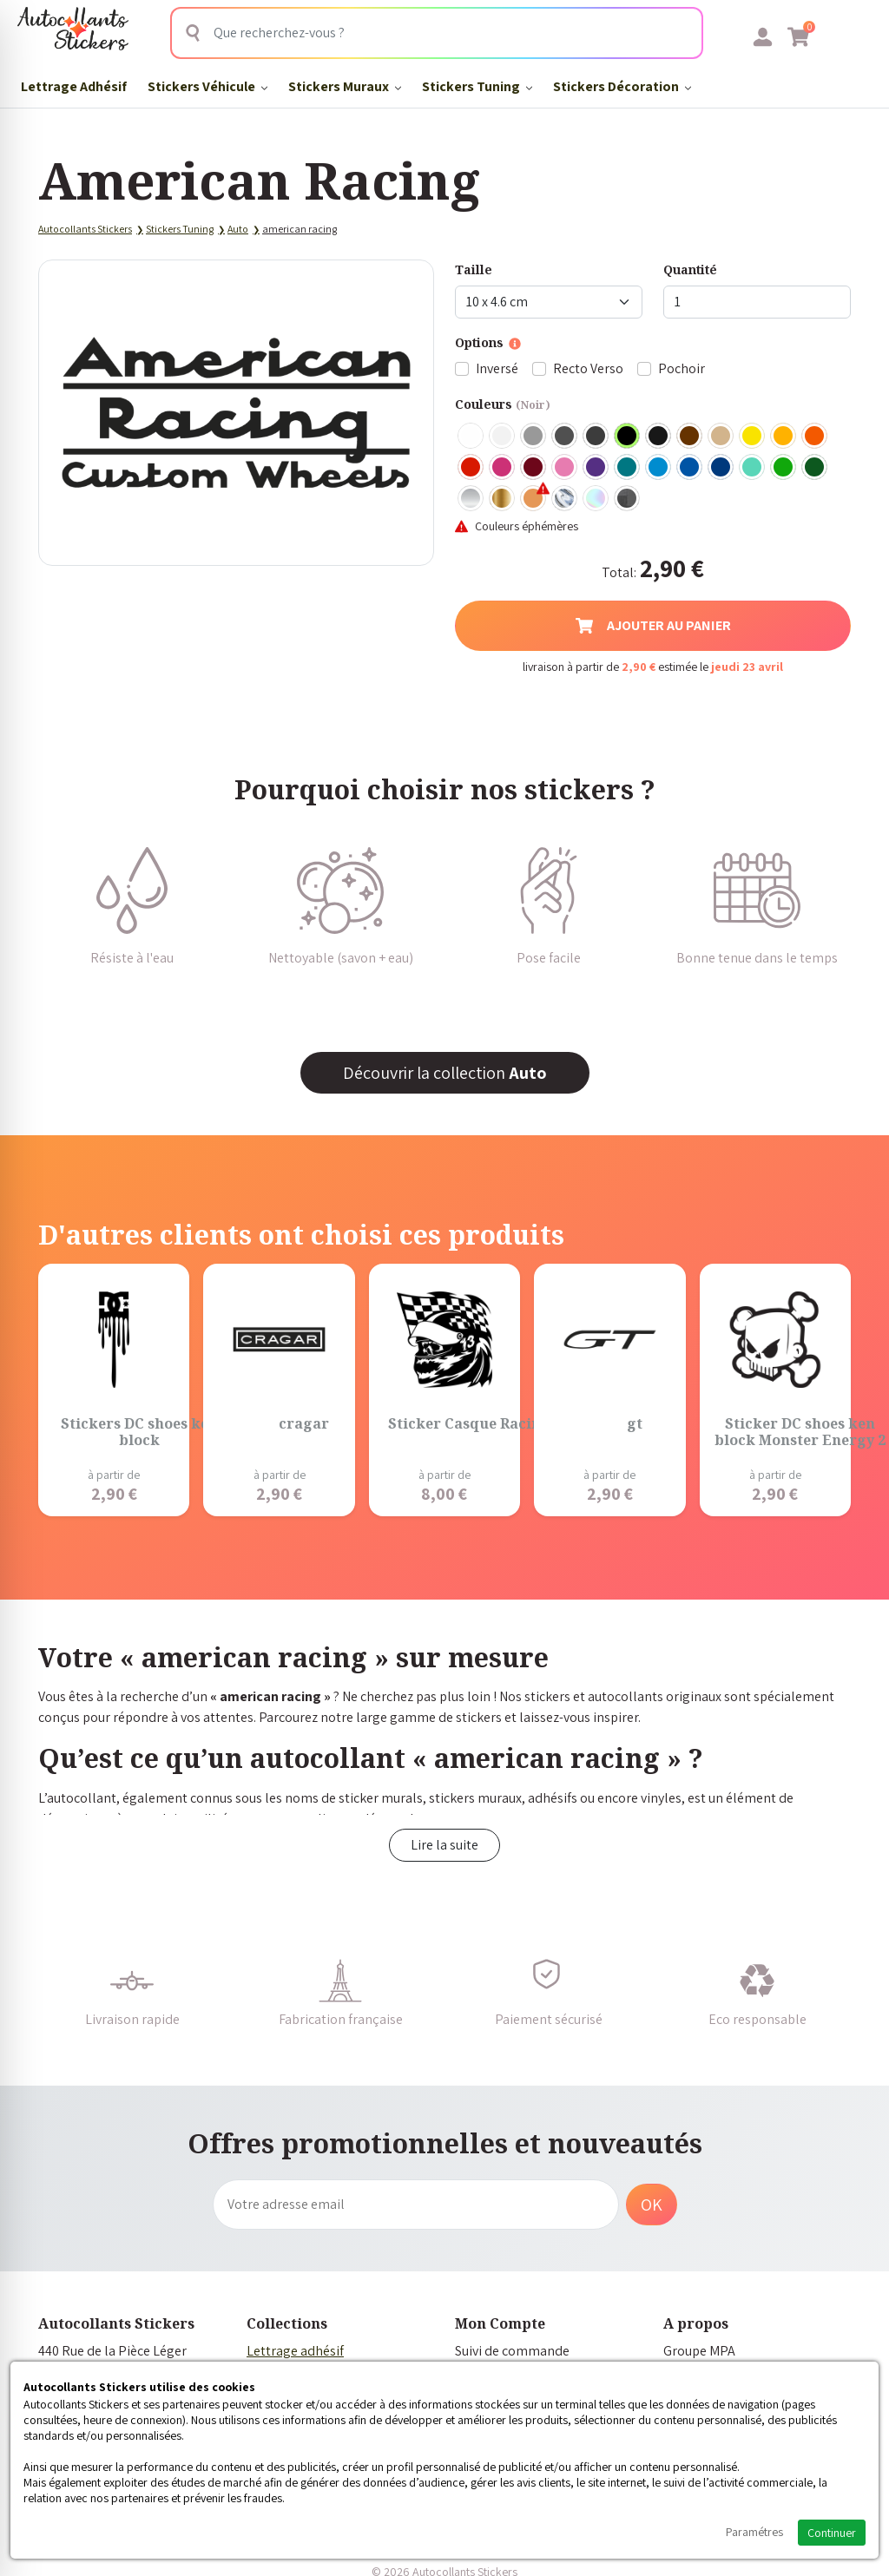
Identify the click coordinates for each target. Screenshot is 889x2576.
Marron (690, 437)
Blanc (471, 437)
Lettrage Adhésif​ (74, 86)
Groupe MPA (699, 2351)
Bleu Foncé (721, 468)
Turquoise (628, 468)
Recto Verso (588, 368)
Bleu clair (659, 468)
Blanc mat (503, 437)
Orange (815, 437)
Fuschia (503, 468)
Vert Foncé (815, 468)
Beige (721, 437)
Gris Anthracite (596, 437)
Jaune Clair (753, 437)
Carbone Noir (628, 499)
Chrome (565, 499)
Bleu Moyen (690, 468)
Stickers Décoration (622, 86)
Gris (534, 437)
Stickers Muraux (344, 86)
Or (503, 499)
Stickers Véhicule (207, 86)
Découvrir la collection (445, 1072)
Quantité (690, 269)
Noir (628, 437)
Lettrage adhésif (295, 2351)
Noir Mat (659, 437)
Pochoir (681, 368)
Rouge (471, 468)
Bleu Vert (753, 468)
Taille (473, 269)
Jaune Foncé (784, 437)
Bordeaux (534, 468)
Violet (596, 468)
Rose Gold (534, 499)
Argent (471, 499)
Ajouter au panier (653, 625)
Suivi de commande (512, 2351)
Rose (565, 468)
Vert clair (784, 468)
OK (651, 2204)
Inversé (497, 368)
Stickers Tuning (477, 86)
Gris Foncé (565, 437)
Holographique (596, 499)
